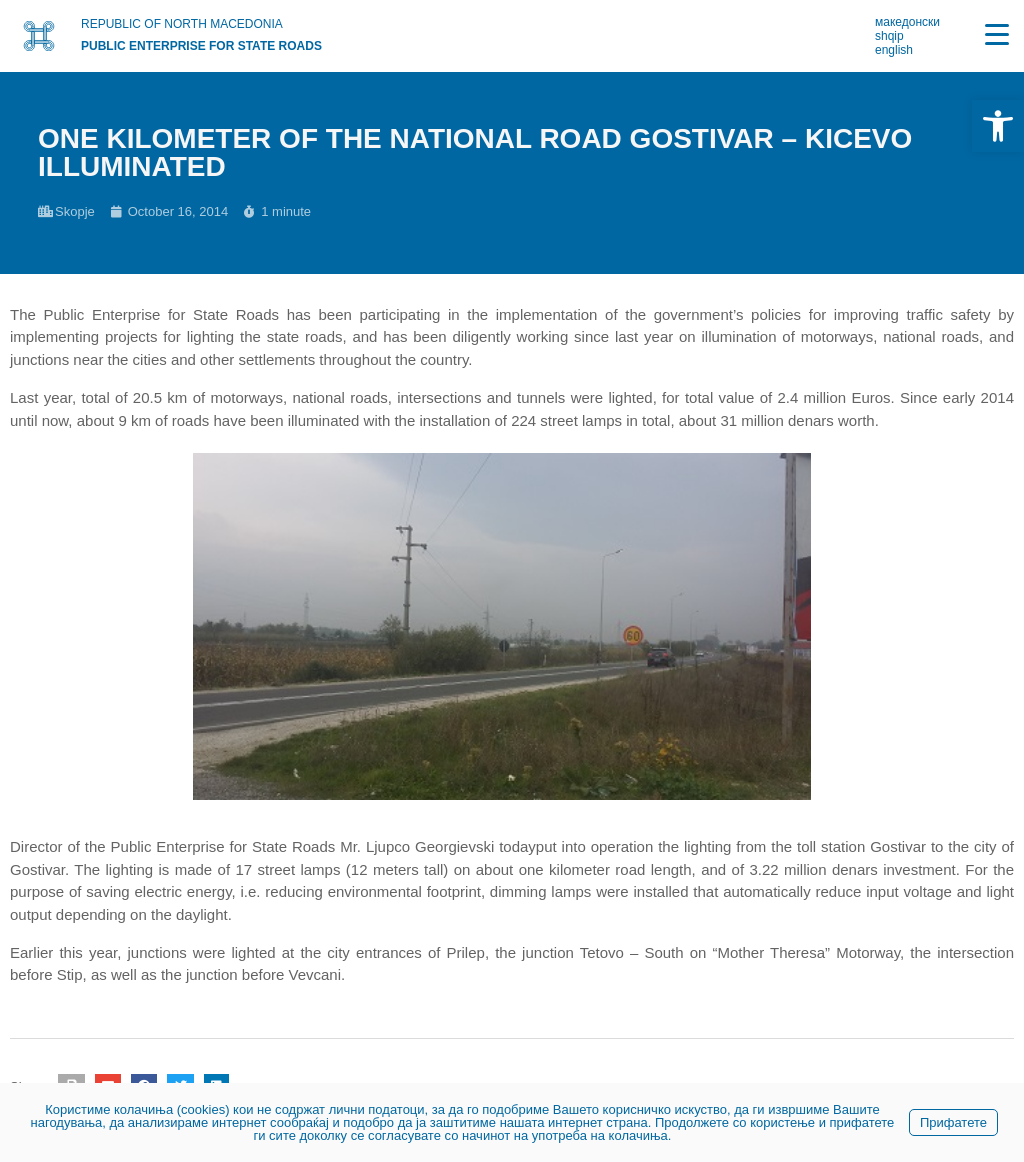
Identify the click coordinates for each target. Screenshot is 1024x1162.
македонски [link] (907, 22)
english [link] (894, 50)
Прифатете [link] (953, 1122)
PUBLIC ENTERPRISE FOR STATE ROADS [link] (201, 46)
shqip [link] (889, 36)
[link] (998, 126)
